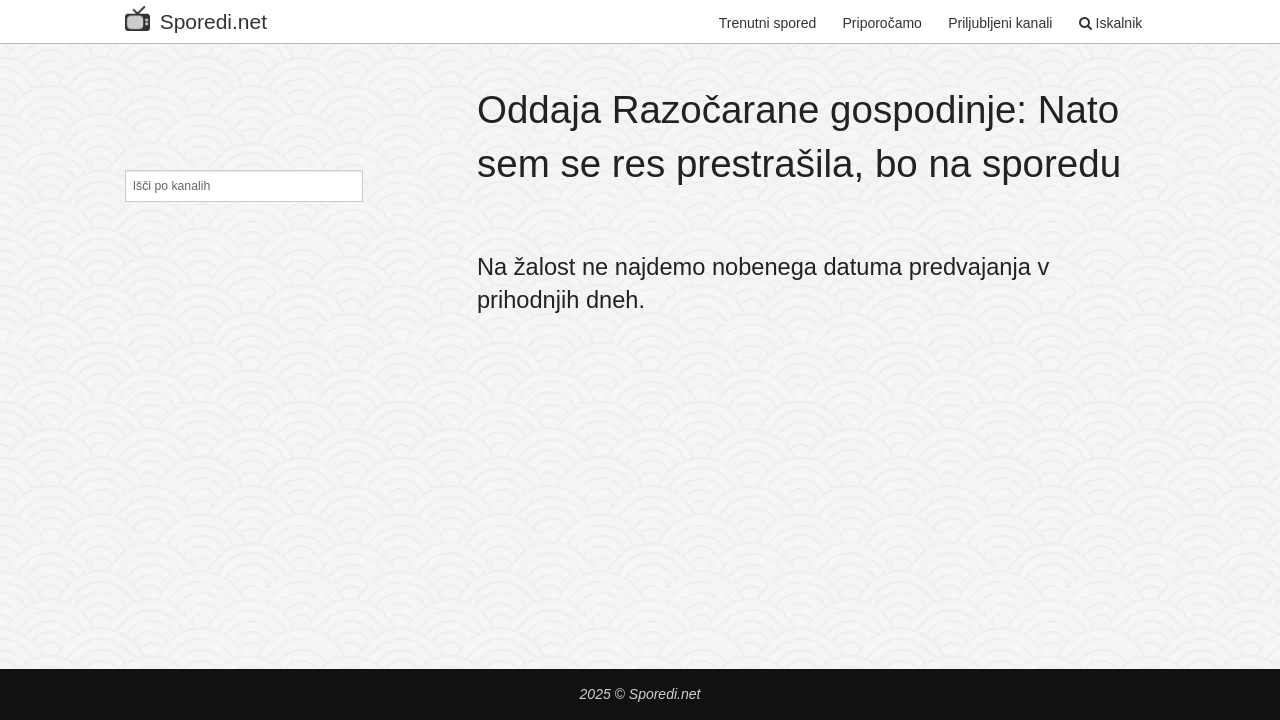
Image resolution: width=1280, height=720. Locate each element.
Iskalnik (1111, 23)
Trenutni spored (768, 23)
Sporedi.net (196, 17)
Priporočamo (882, 23)
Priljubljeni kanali (1000, 23)
